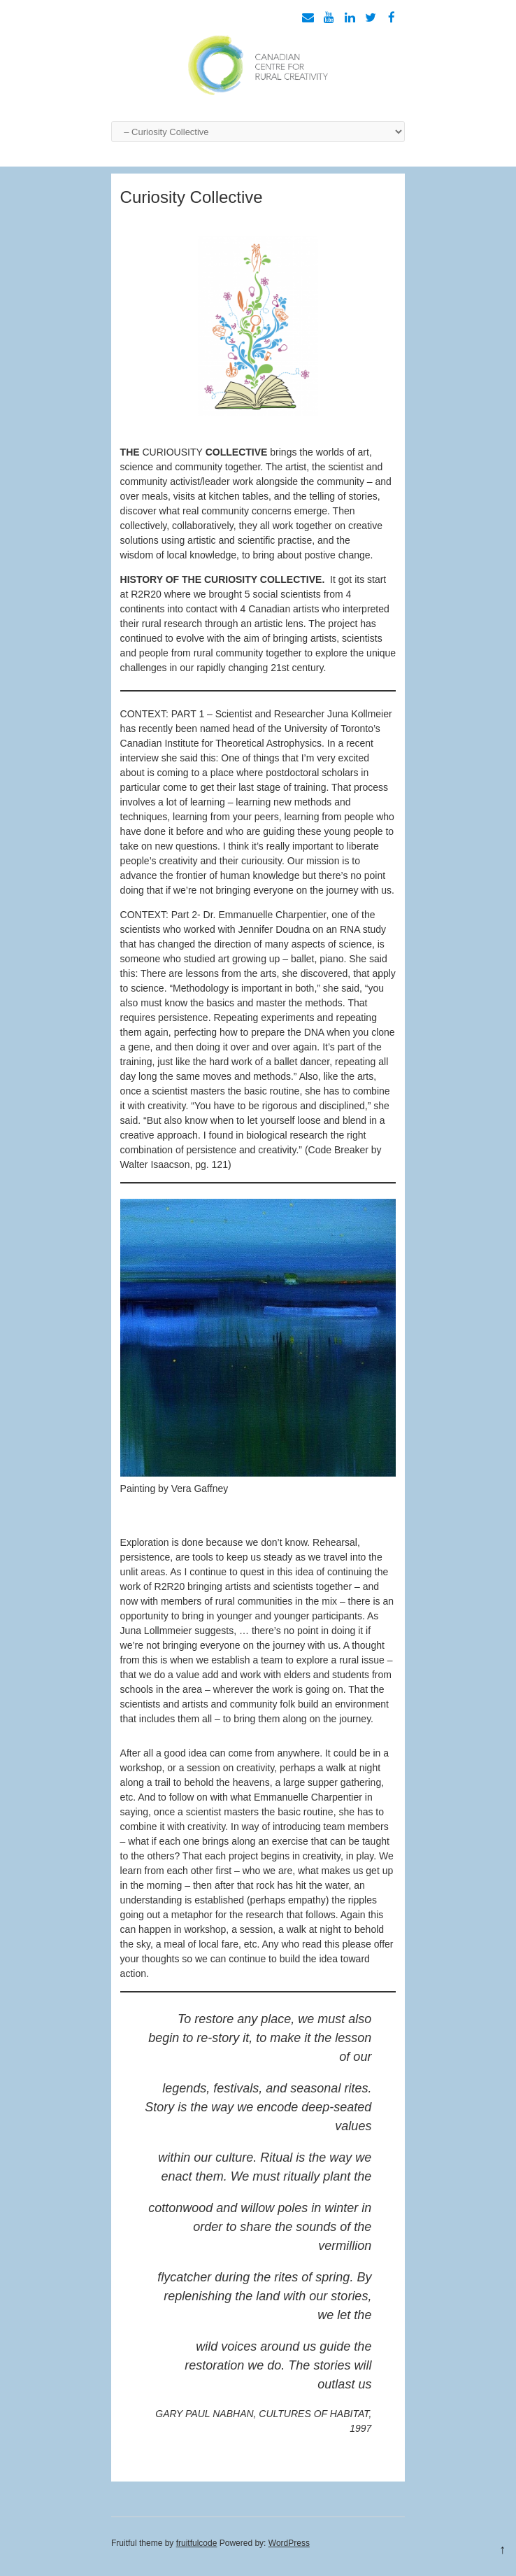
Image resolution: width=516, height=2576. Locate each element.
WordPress (289, 2543)
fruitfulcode (196, 2543)
